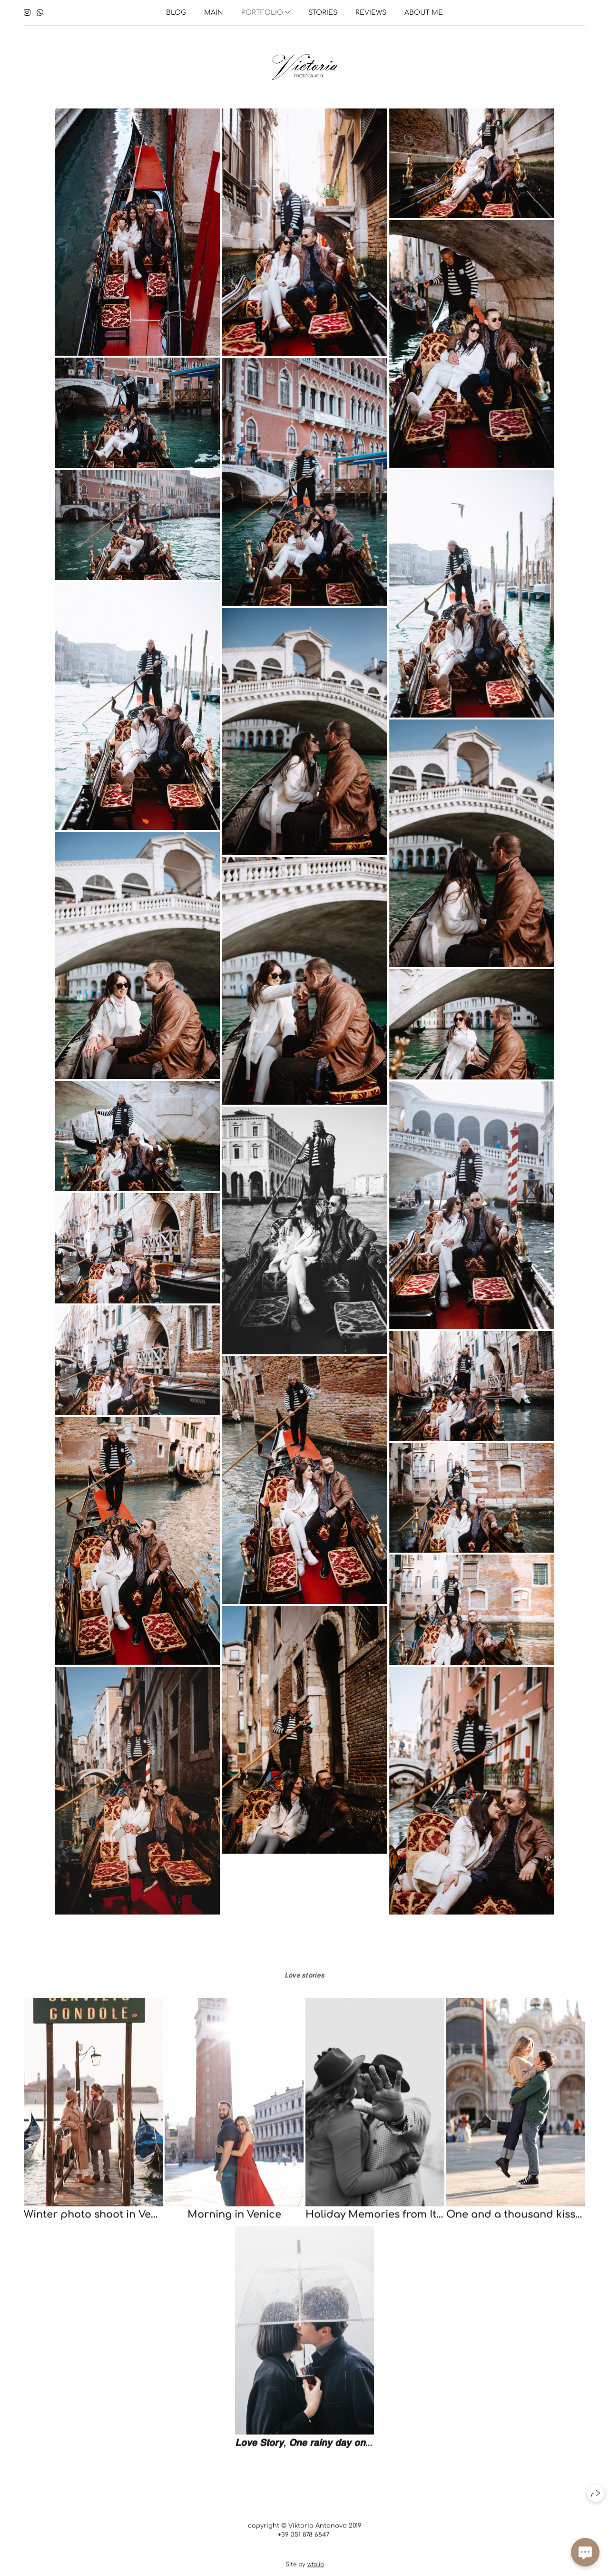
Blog (176, 12)
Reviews (370, 12)
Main (213, 12)
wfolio (315, 2568)
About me (423, 12)
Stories (322, 12)
